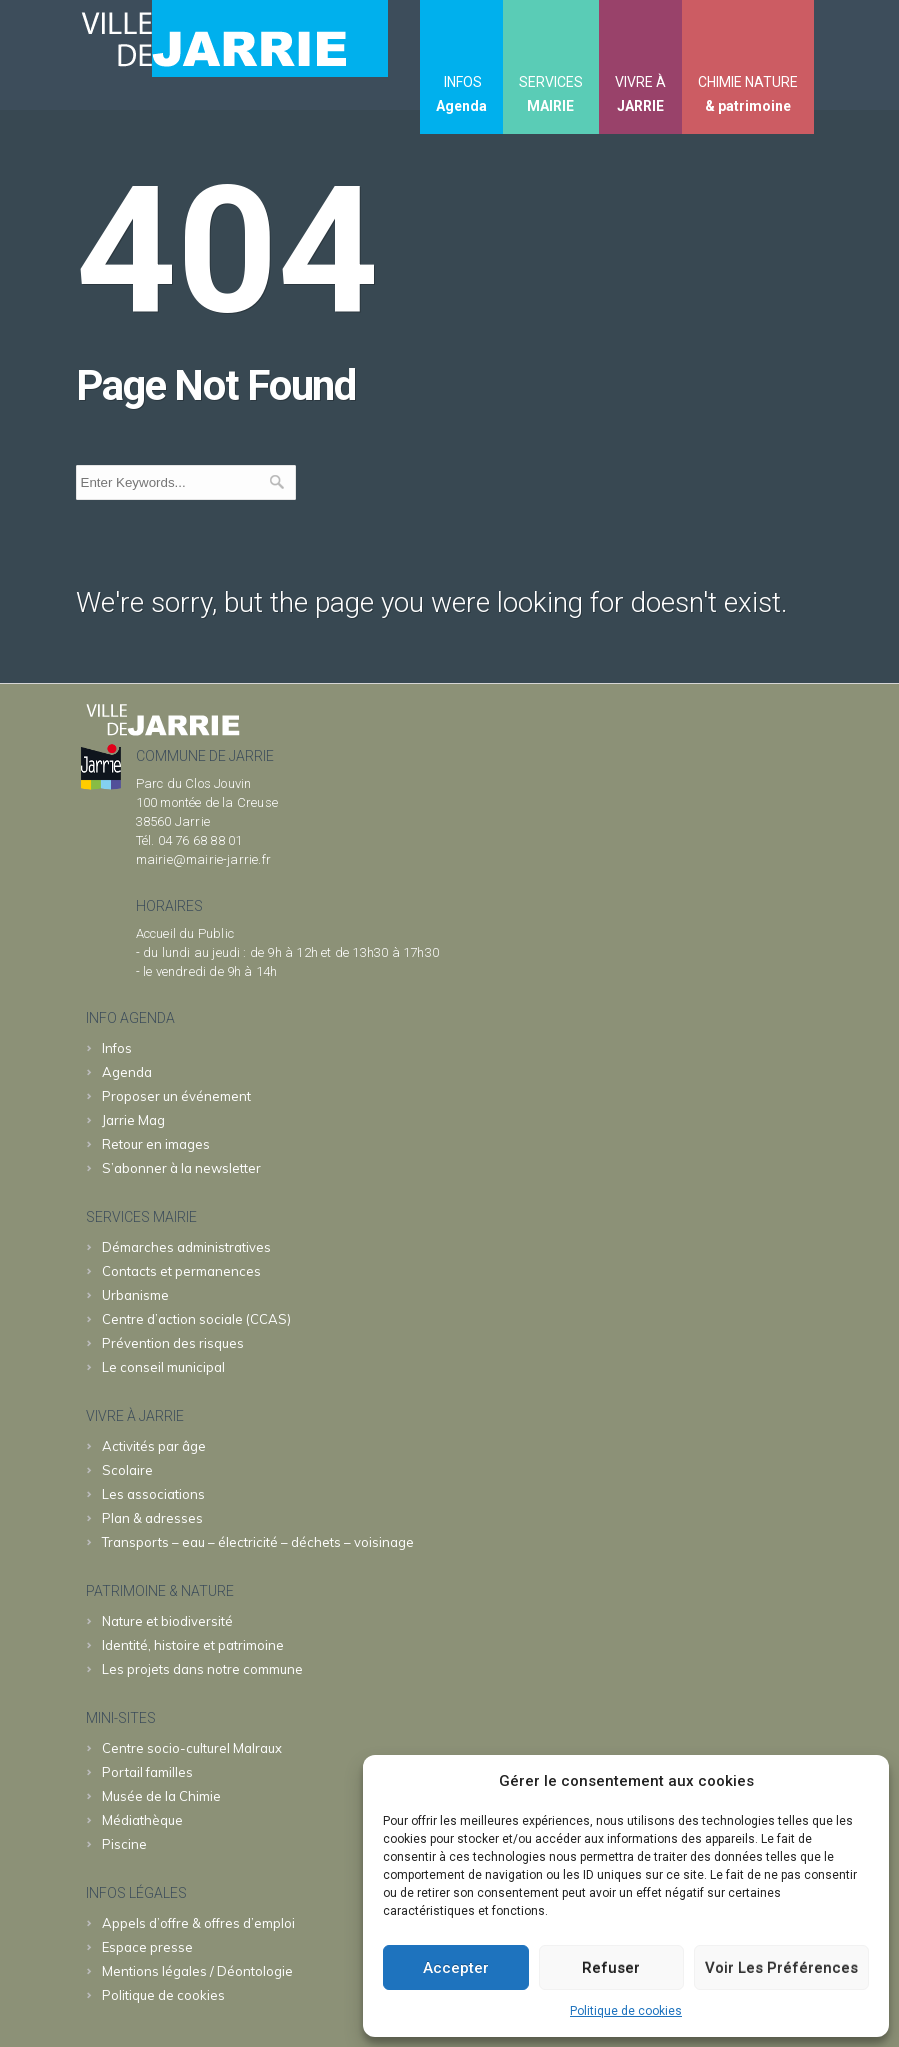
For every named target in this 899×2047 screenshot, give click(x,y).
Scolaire (127, 1470)
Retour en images (156, 1144)
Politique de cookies (626, 2011)
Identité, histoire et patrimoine (193, 1645)
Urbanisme (135, 1295)
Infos (117, 1048)
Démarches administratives (186, 1247)
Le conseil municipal (163, 1367)
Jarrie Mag (133, 1120)
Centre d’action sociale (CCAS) (196, 1319)
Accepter (456, 1968)
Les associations (153, 1494)
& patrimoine (748, 106)
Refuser (611, 1968)
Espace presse (147, 1947)
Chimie (161, 1796)
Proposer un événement (176, 1096)
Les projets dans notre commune (202, 1669)
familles (147, 1772)
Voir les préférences (781, 1968)
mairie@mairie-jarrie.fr (204, 859)
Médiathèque (142, 1820)
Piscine (124, 1844)
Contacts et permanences (181, 1271)
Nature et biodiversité (167, 1621)
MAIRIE (550, 106)
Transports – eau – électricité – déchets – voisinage (258, 1542)
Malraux (192, 1748)
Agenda (461, 106)
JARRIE (640, 106)
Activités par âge (154, 1446)
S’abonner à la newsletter (181, 1168)
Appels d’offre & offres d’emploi (198, 1923)
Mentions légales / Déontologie (197, 1971)
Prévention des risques (173, 1343)
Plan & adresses (152, 1518)
